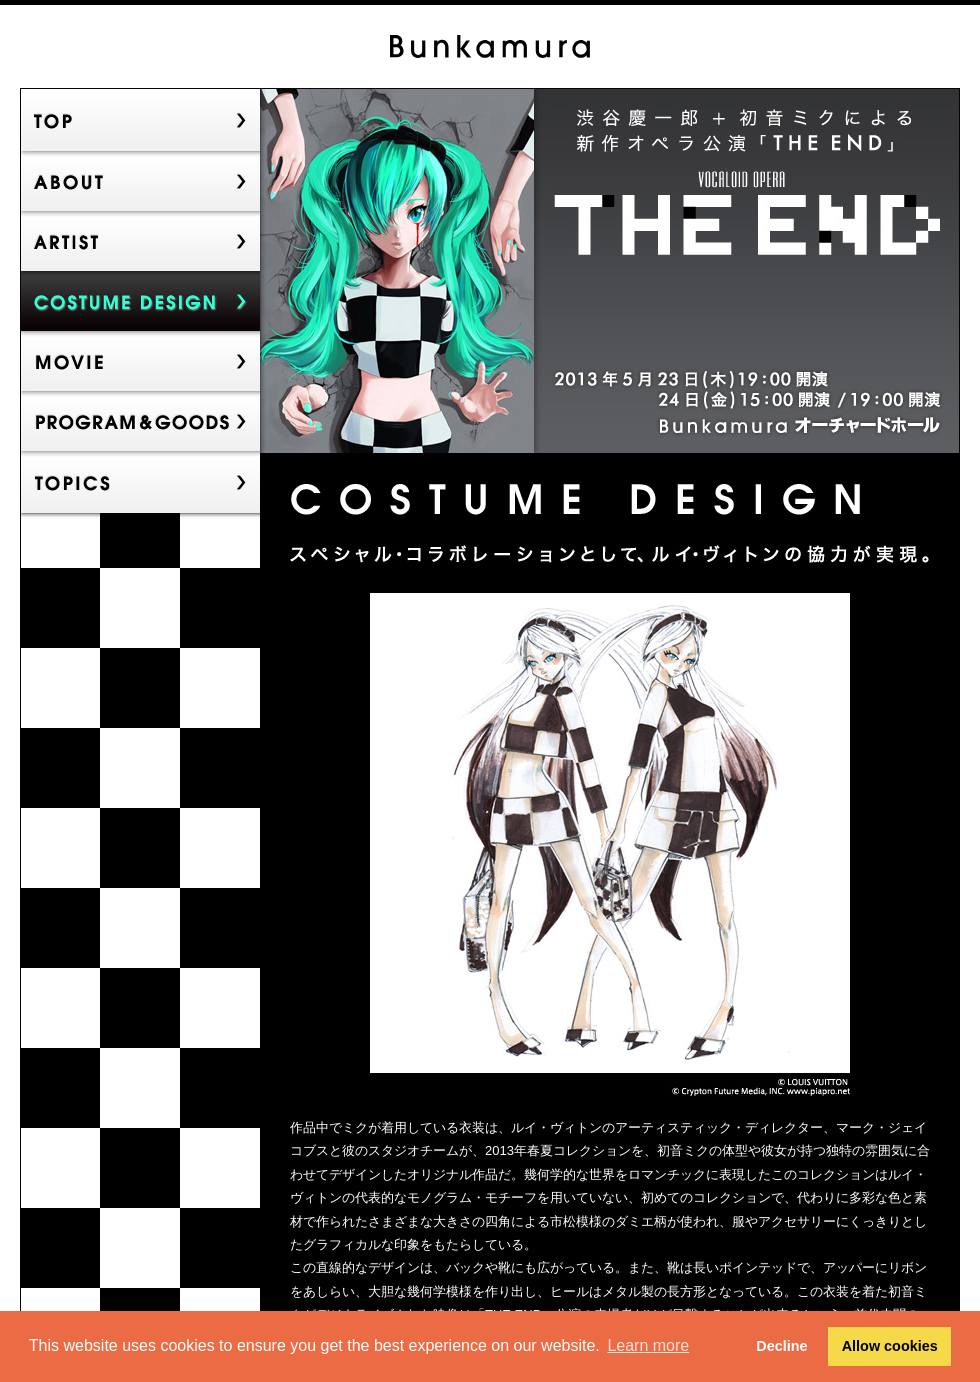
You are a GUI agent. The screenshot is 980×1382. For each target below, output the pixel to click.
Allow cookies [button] (890, 1346)
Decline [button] (781, 1346)
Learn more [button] (648, 1345)
